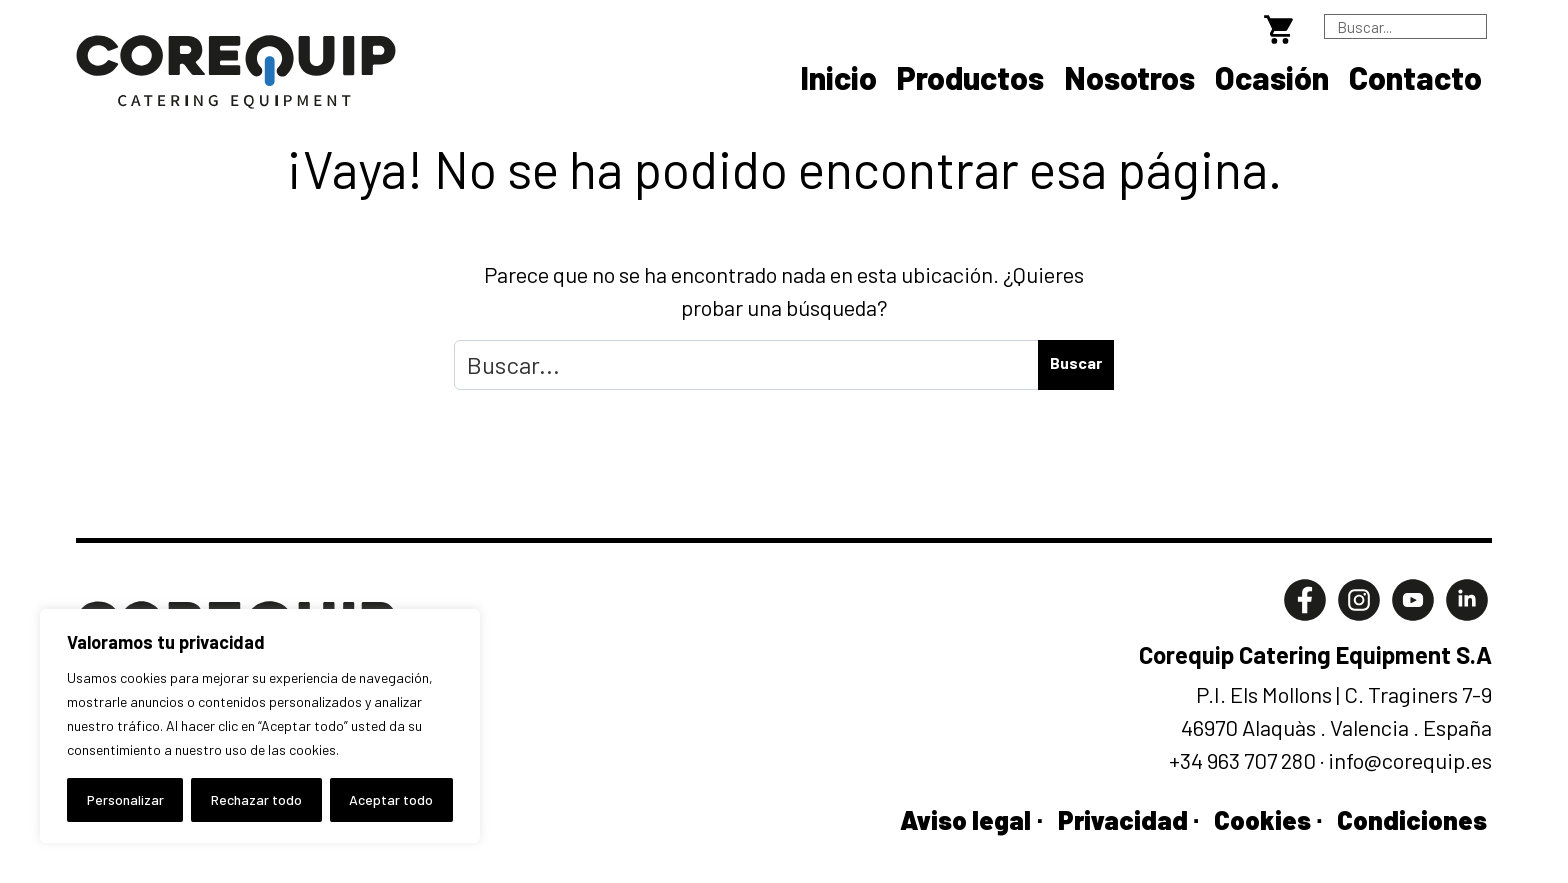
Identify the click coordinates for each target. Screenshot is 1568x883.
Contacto (1415, 77)
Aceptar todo (391, 799)
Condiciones (1412, 819)
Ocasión (1272, 77)
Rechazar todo (256, 799)
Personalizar (125, 799)
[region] (260, 726)
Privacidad (1123, 819)
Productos (970, 77)
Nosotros (1129, 77)
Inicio (838, 77)
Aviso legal (965, 819)
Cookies (1262, 819)
